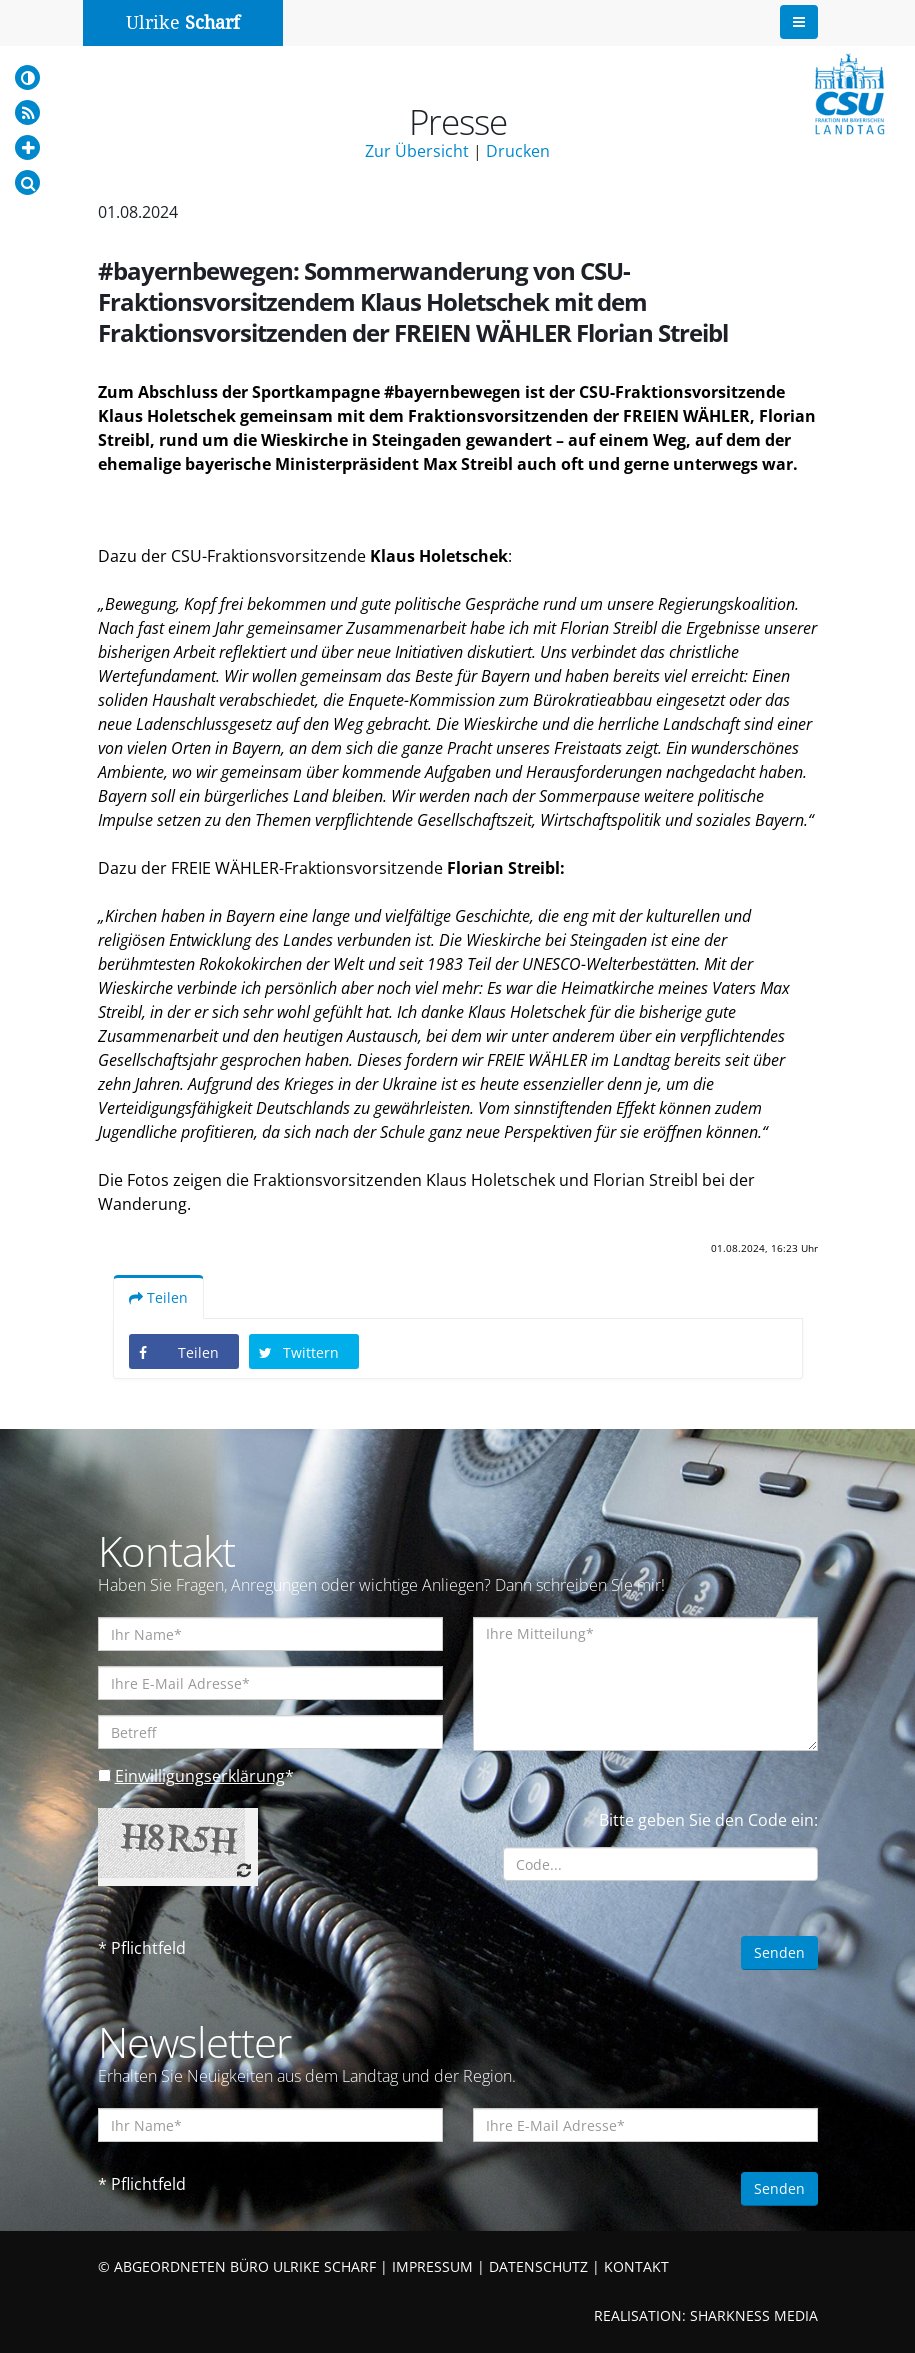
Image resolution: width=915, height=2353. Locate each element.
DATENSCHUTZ (538, 2266)
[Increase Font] (27, 147)
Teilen (158, 1297)
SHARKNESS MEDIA (754, 2315)
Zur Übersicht (417, 151)
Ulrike (183, 22)
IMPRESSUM (432, 2266)
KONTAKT (636, 2266)
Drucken (518, 151)
